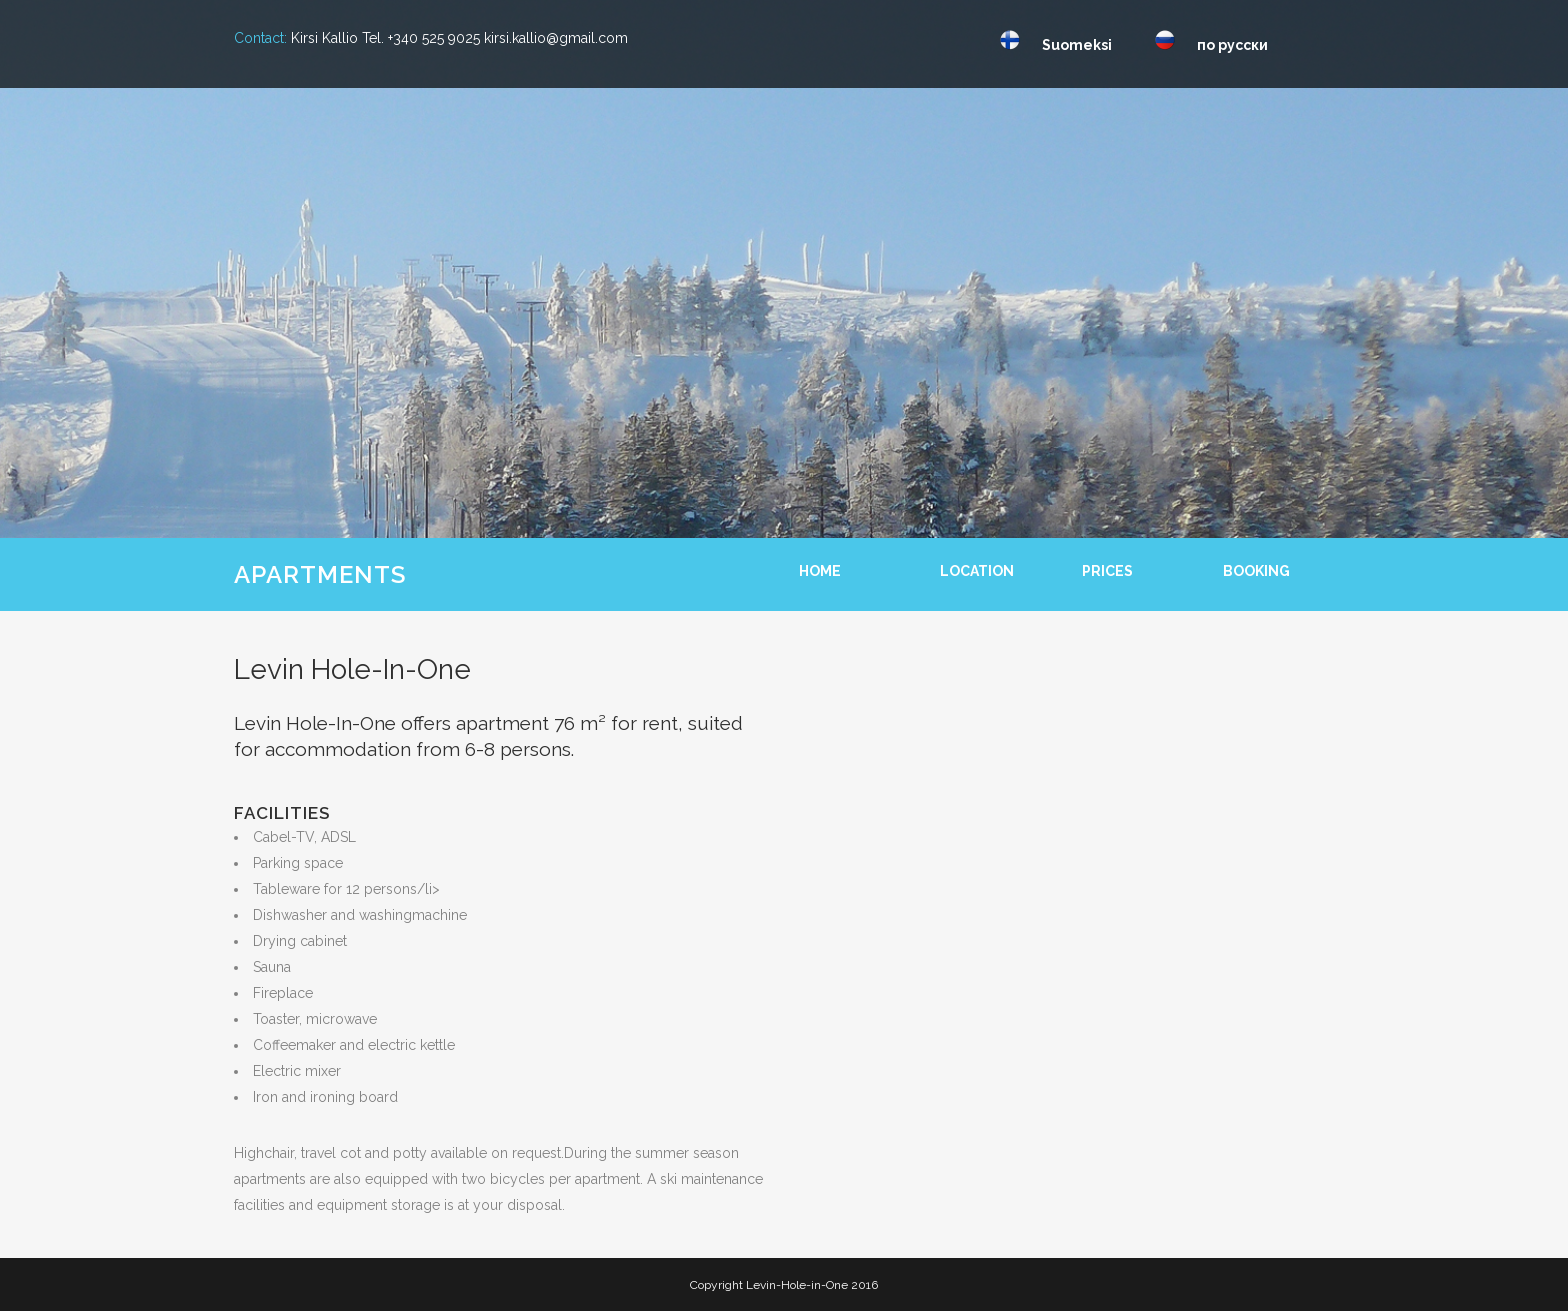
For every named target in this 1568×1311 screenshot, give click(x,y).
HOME (820, 571)
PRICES (1107, 571)
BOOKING (1256, 571)
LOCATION (977, 571)
